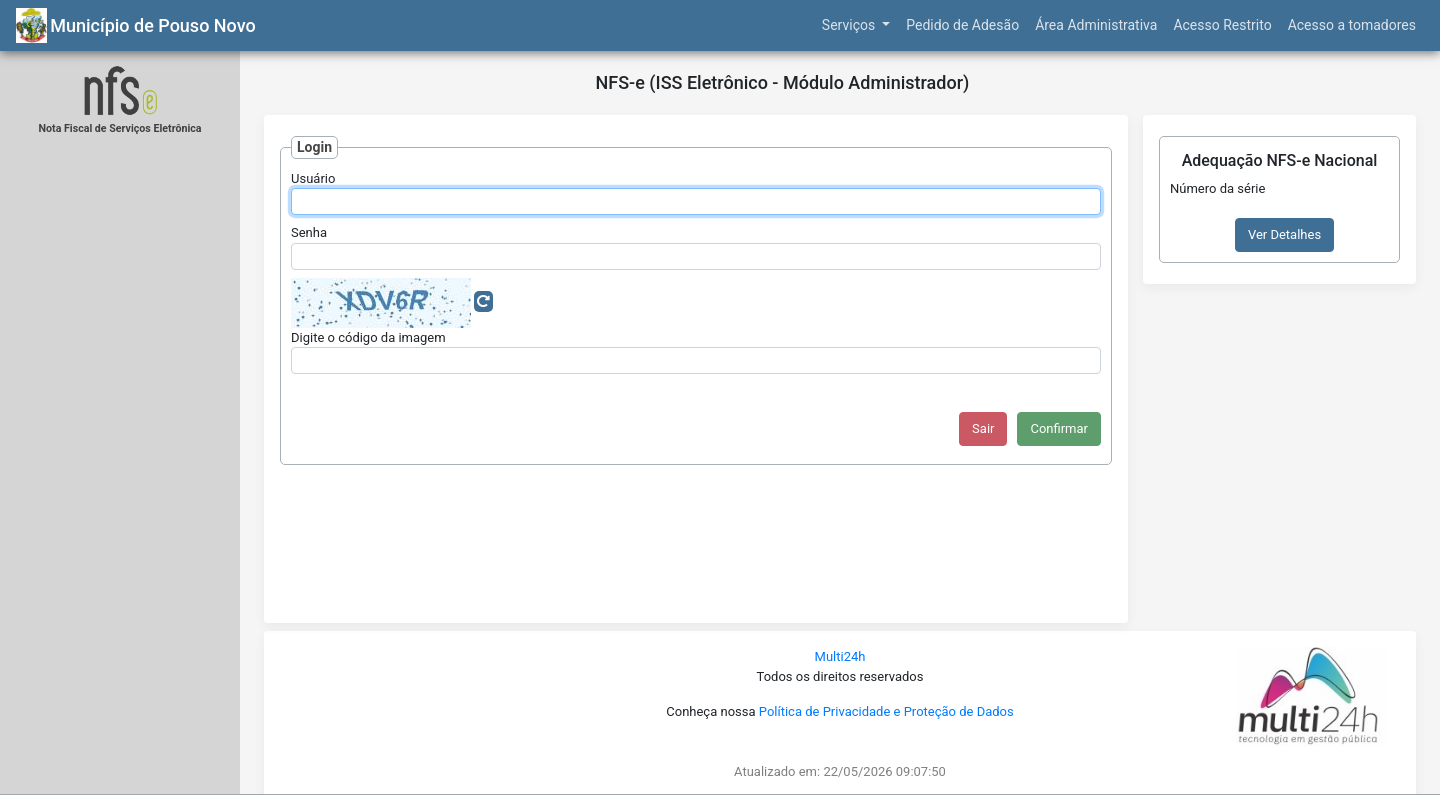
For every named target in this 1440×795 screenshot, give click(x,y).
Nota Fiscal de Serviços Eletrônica (120, 128)
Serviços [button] (850, 25)
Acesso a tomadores (1352, 25)
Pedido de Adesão (962, 25)
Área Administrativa (1096, 25)
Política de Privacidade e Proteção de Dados (886, 711)
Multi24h (840, 656)
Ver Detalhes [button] (1284, 234)
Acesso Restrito (1222, 25)
